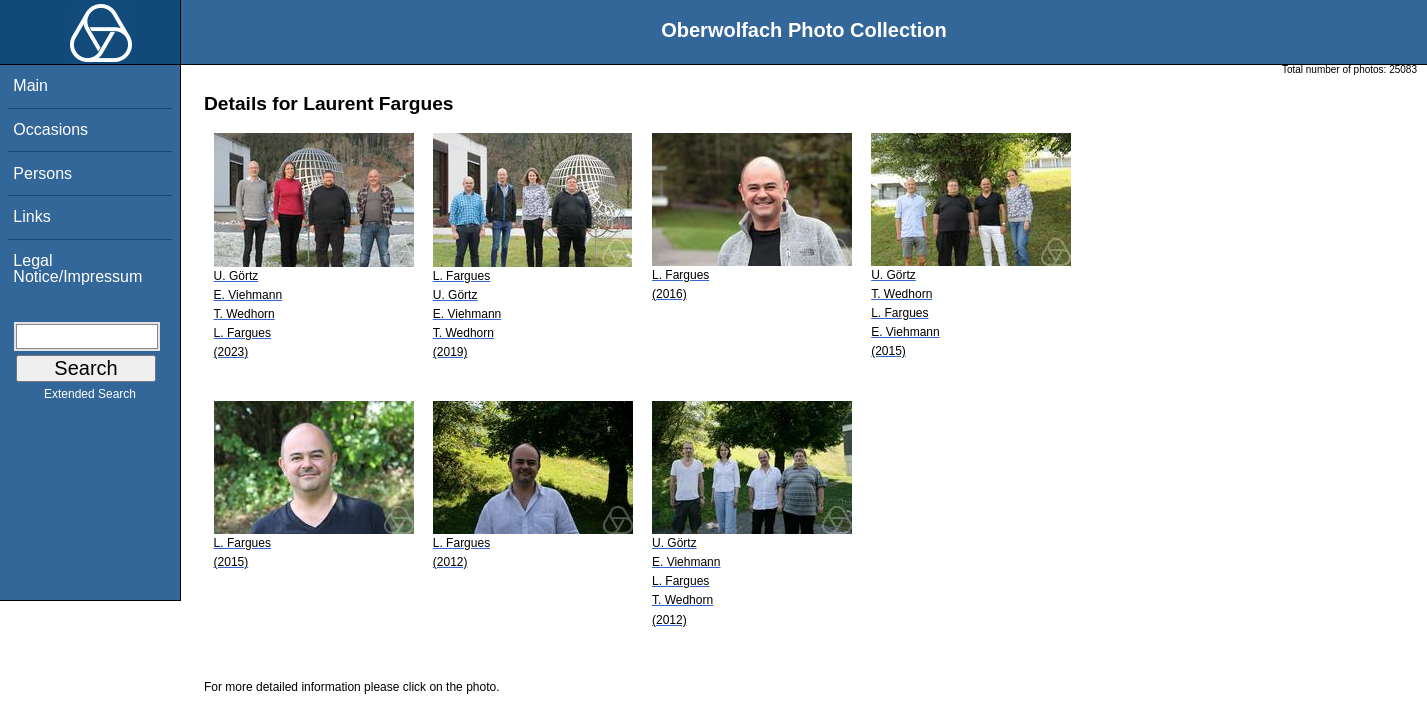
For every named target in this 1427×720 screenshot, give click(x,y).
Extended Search (90, 398)
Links (31, 216)
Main (30, 85)
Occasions (50, 129)
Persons (42, 173)
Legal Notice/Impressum (77, 268)
